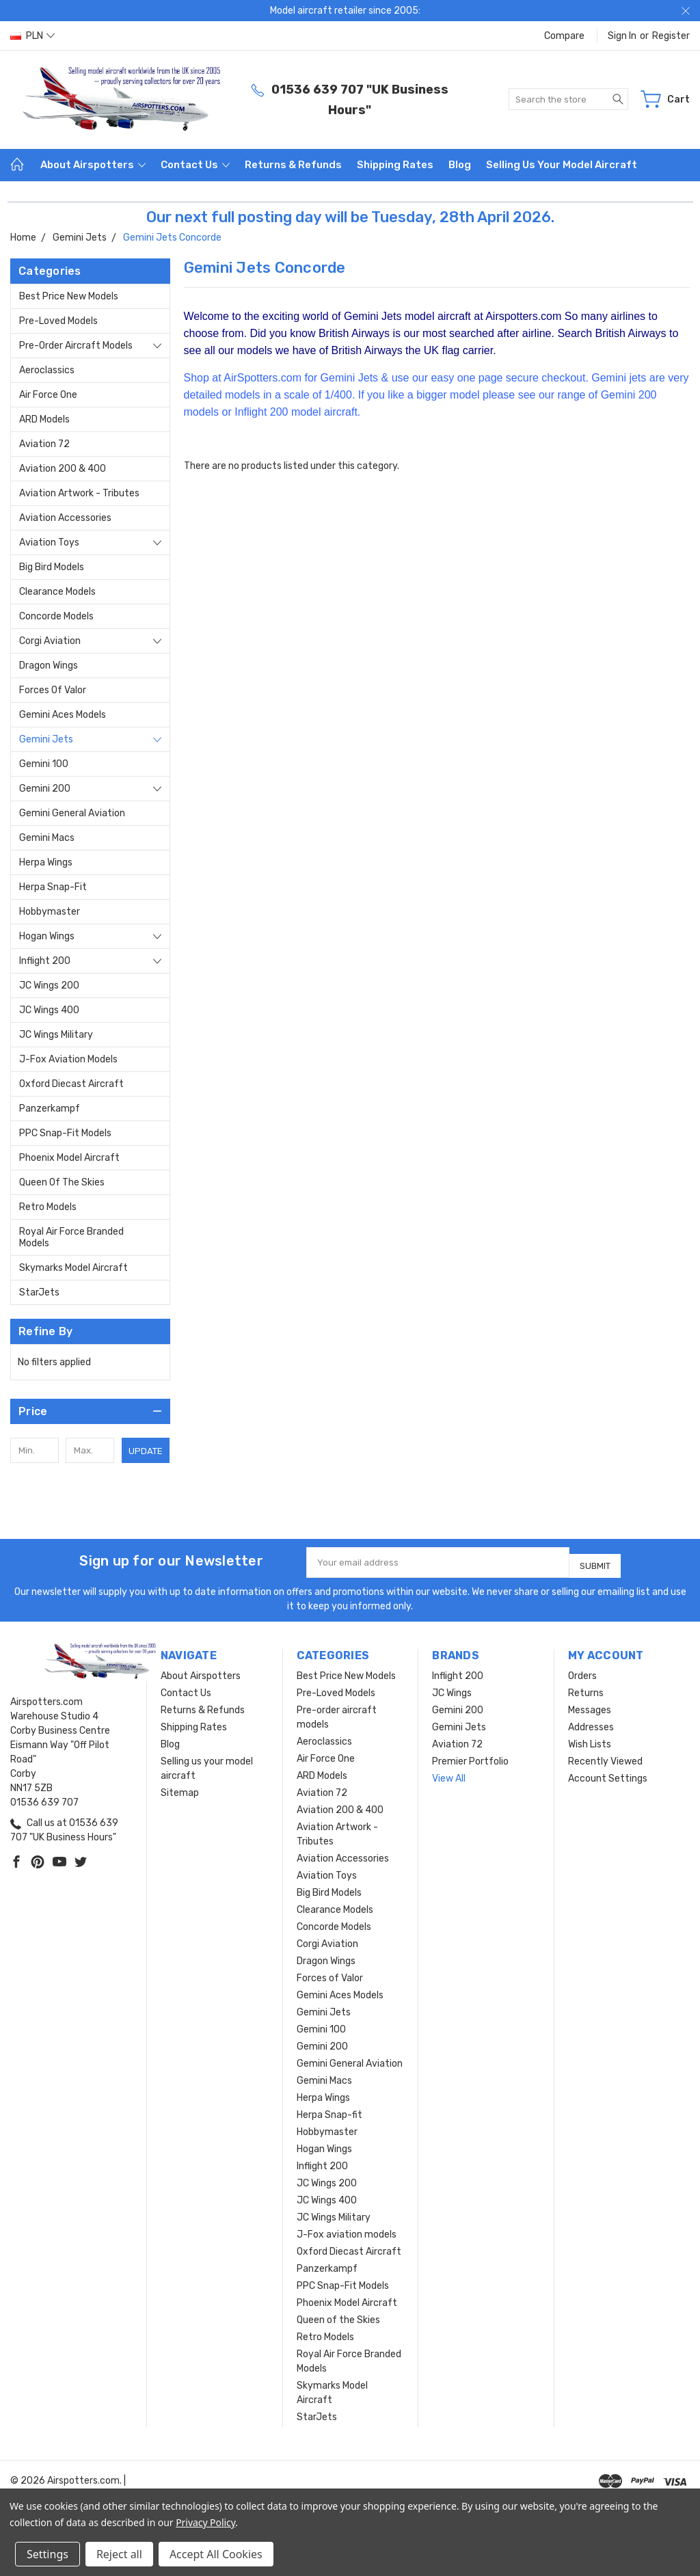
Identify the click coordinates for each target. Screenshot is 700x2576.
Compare (564, 36)
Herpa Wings (45, 862)
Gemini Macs (47, 838)
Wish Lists (589, 1739)
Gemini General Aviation (72, 813)
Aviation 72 (44, 444)
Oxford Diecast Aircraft (71, 1084)
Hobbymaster (49, 911)
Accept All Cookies (216, 2554)
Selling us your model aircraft (561, 165)
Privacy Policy (205, 2522)
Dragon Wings (48, 665)
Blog (459, 165)
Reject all (119, 2554)
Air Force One (48, 395)
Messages (589, 1704)
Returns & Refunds (293, 165)
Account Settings (607, 1773)
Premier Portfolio (470, 1756)
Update (146, 1451)
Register (671, 36)
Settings (47, 2554)
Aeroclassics (47, 370)
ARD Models (44, 419)
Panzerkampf (49, 1108)
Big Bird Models (51, 567)
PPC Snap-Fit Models (65, 1133)
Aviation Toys (49, 542)
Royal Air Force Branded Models (71, 1237)
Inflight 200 (44, 961)
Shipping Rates (395, 165)
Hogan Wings (47, 936)
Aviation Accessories (65, 518)
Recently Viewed (605, 1756)
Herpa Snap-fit (53, 887)
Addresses (591, 1722)
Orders (582, 1670)
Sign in (622, 36)
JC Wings (452, 1687)
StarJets (39, 1292)
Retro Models (48, 1207)
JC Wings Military (56, 1035)
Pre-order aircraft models (76, 345)
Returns (586, 1687)
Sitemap (180, 1787)
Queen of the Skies (62, 1182)
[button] (90, 1411)
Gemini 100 (43, 764)
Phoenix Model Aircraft (69, 1158)
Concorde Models (56, 616)
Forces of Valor (52, 690)
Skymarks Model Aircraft (73, 1268)
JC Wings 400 (49, 1010)
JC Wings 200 (49, 985)
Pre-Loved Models (58, 321)
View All (449, 1773)
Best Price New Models (68, 296)
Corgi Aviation (50, 641)
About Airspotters (93, 165)
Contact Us (195, 165)
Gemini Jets (46, 739)
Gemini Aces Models (62, 715)
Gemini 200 (44, 788)
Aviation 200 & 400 (62, 468)
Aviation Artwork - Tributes (79, 493)
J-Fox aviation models (68, 1059)
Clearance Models (57, 592)
